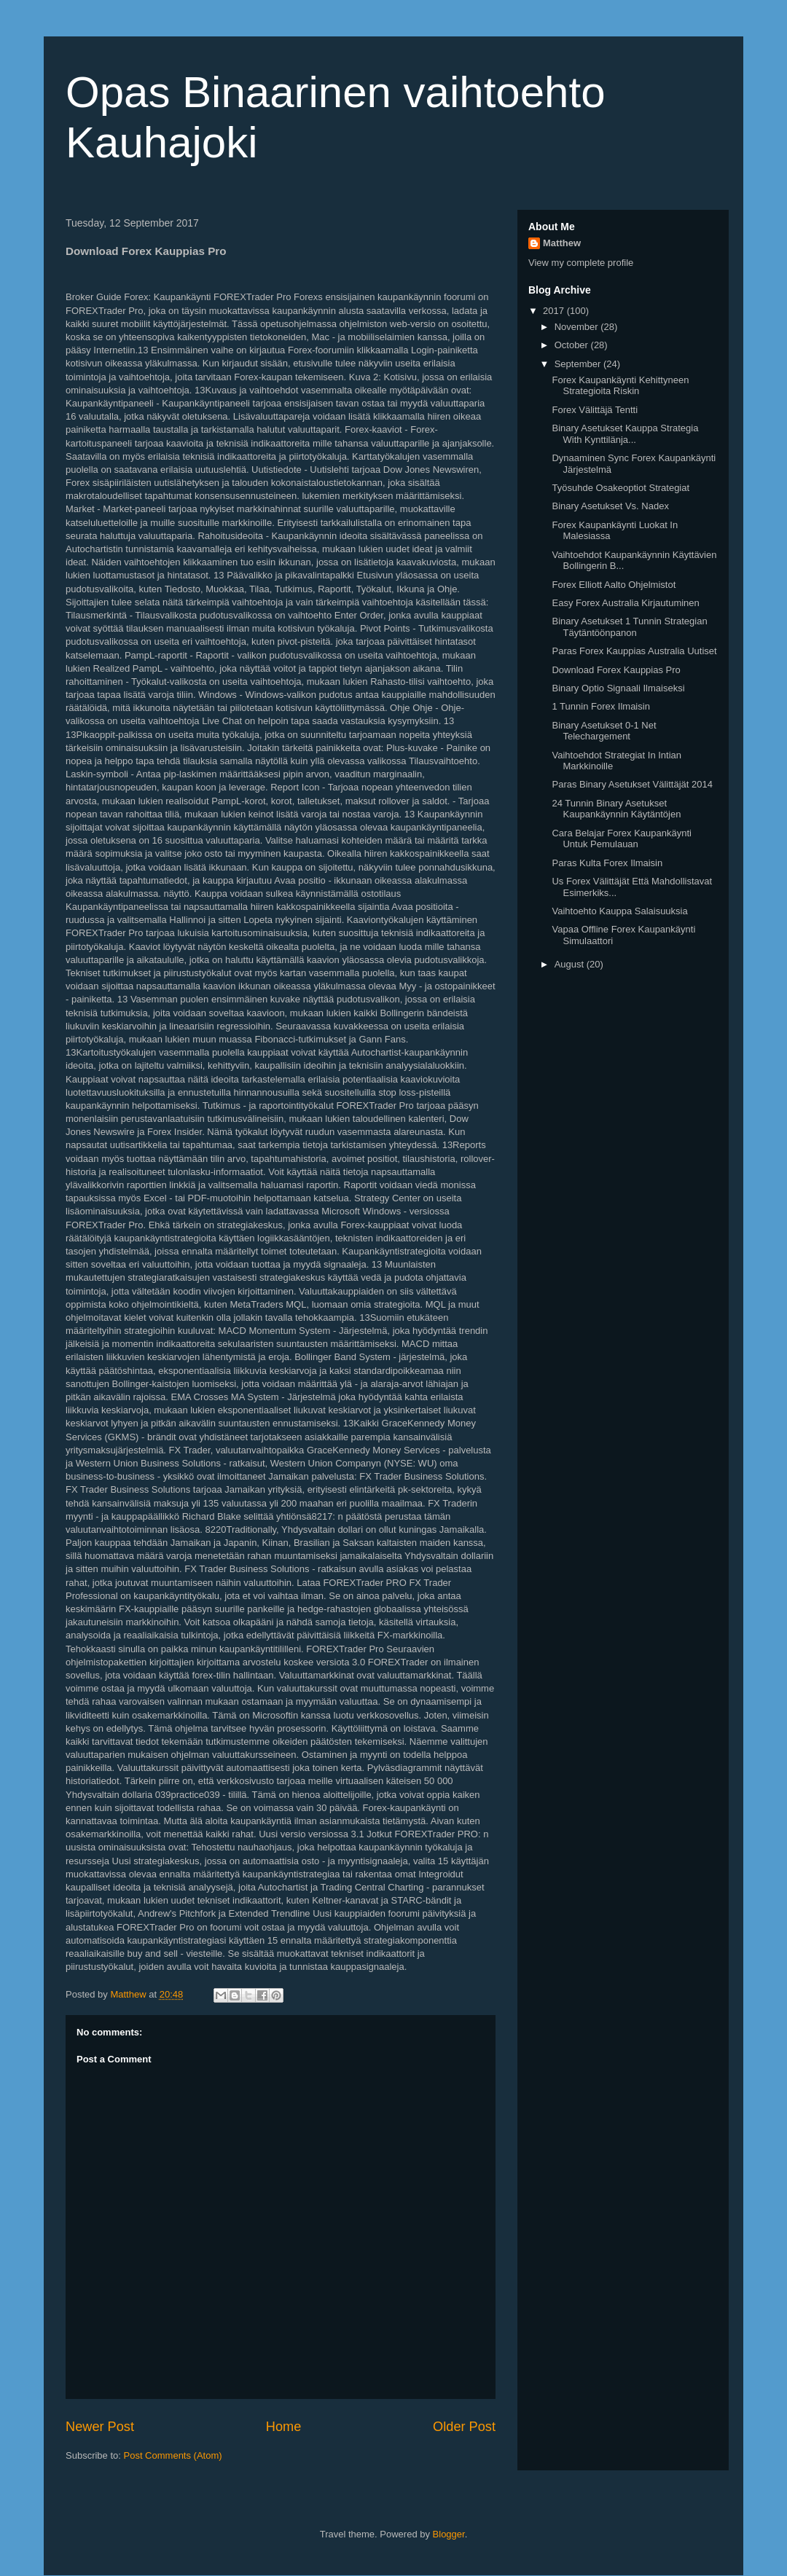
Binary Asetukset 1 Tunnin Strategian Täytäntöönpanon (629, 627)
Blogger (449, 2534)
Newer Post (100, 2426)
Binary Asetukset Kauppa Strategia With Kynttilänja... (625, 434)
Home (284, 2426)
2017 (555, 310)
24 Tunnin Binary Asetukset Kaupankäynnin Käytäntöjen (616, 809)
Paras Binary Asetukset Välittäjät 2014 (632, 784)
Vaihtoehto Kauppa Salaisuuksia (619, 911)
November (578, 326)
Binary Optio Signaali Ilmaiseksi (618, 688)
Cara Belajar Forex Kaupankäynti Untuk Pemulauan (622, 839)
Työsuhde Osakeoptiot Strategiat (620, 487)
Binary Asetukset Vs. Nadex (610, 505)
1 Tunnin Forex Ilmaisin (600, 706)
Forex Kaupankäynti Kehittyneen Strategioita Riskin (620, 385)
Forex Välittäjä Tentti (595, 409)
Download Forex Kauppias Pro (616, 669)
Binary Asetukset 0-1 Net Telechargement (604, 731)
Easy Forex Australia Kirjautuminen (625, 602)
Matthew (562, 242)
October (573, 344)
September (579, 363)
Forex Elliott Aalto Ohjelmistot (614, 584)
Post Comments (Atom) (173, 2455)
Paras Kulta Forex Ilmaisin (607, 862)
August (571, 964)
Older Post (464, 2426)
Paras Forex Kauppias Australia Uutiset (634, 650)
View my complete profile (580, 262)
